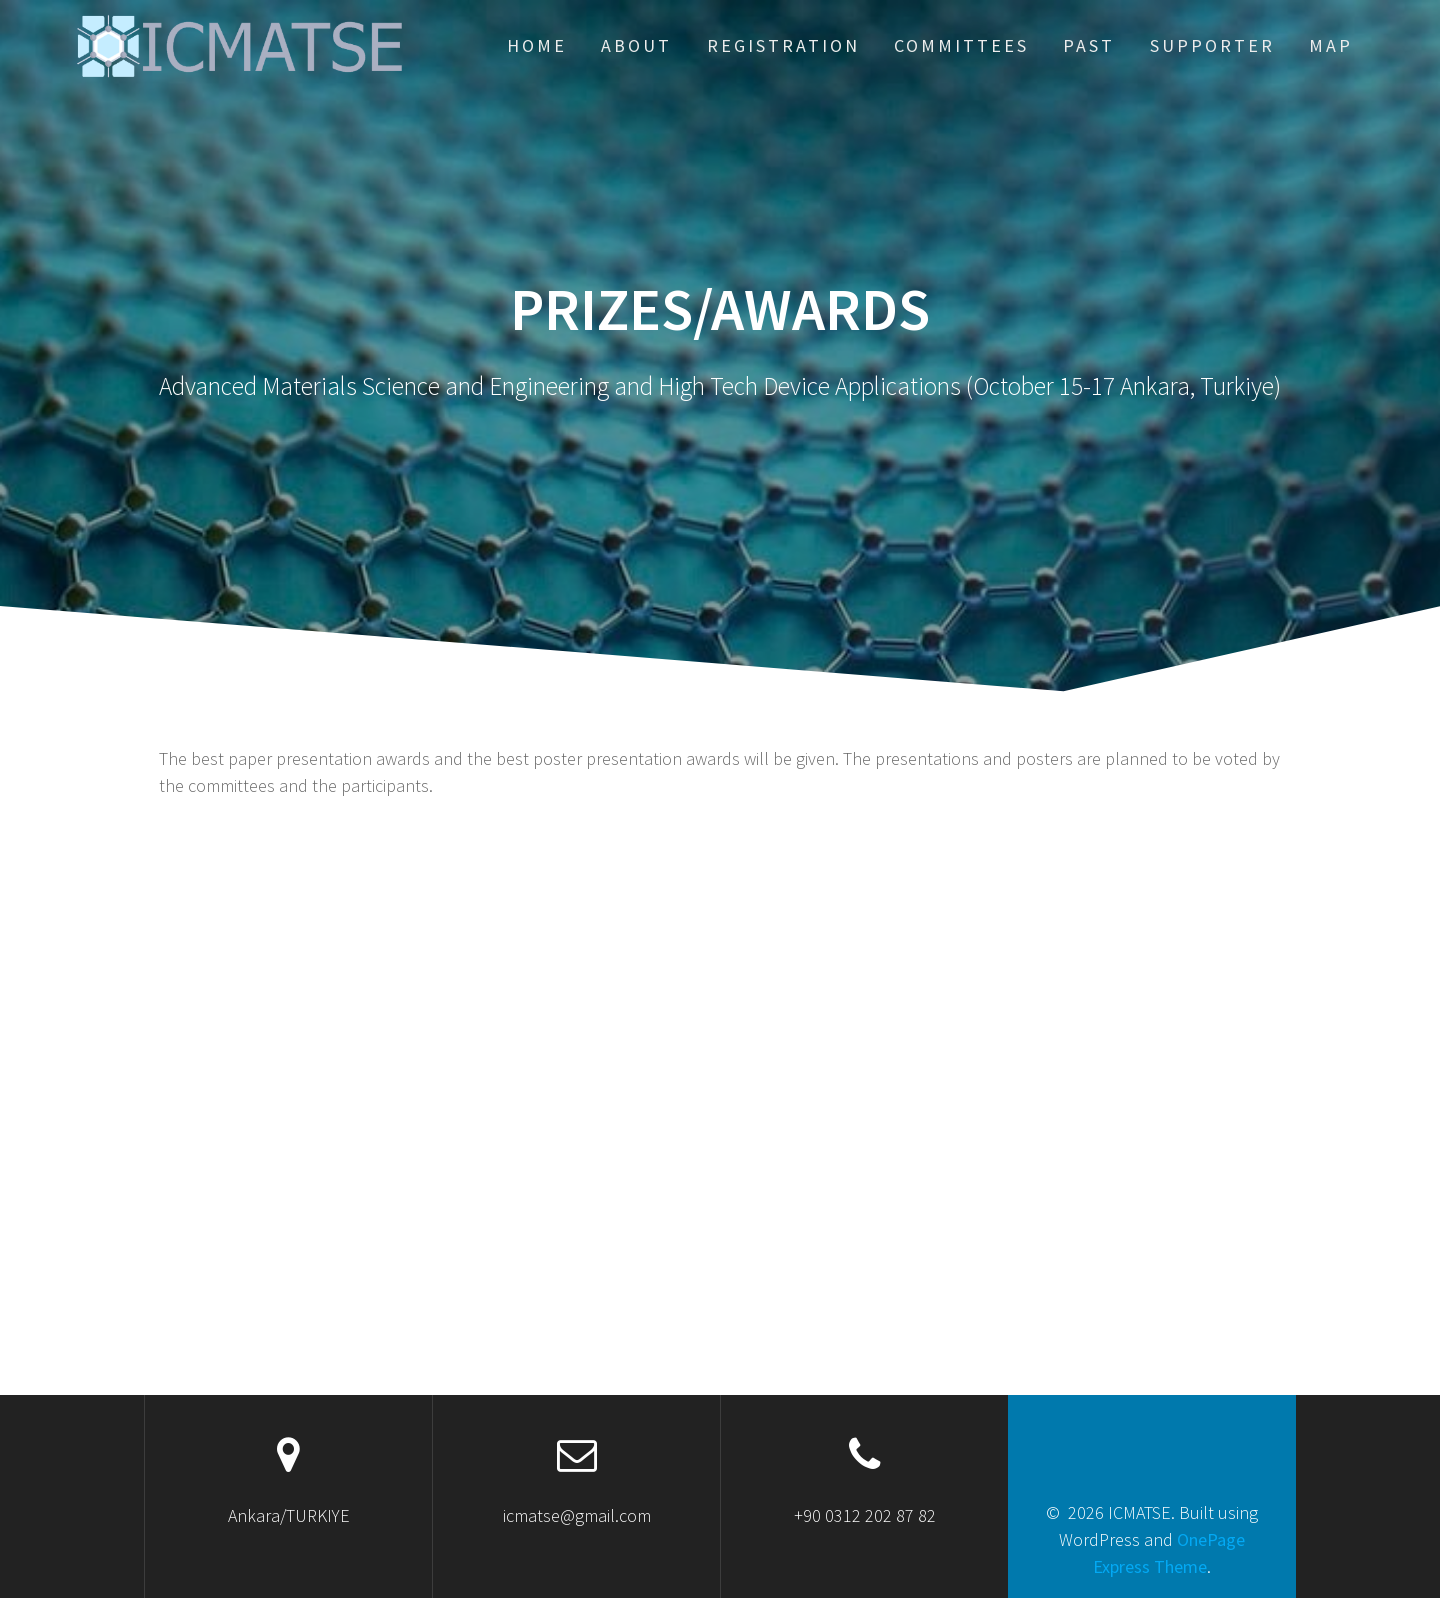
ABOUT (636, 45)
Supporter (1212, 45)
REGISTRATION (783, 45)
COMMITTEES (961, 45)
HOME (537, 45)
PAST (1089, 45)
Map (1331, 45)
